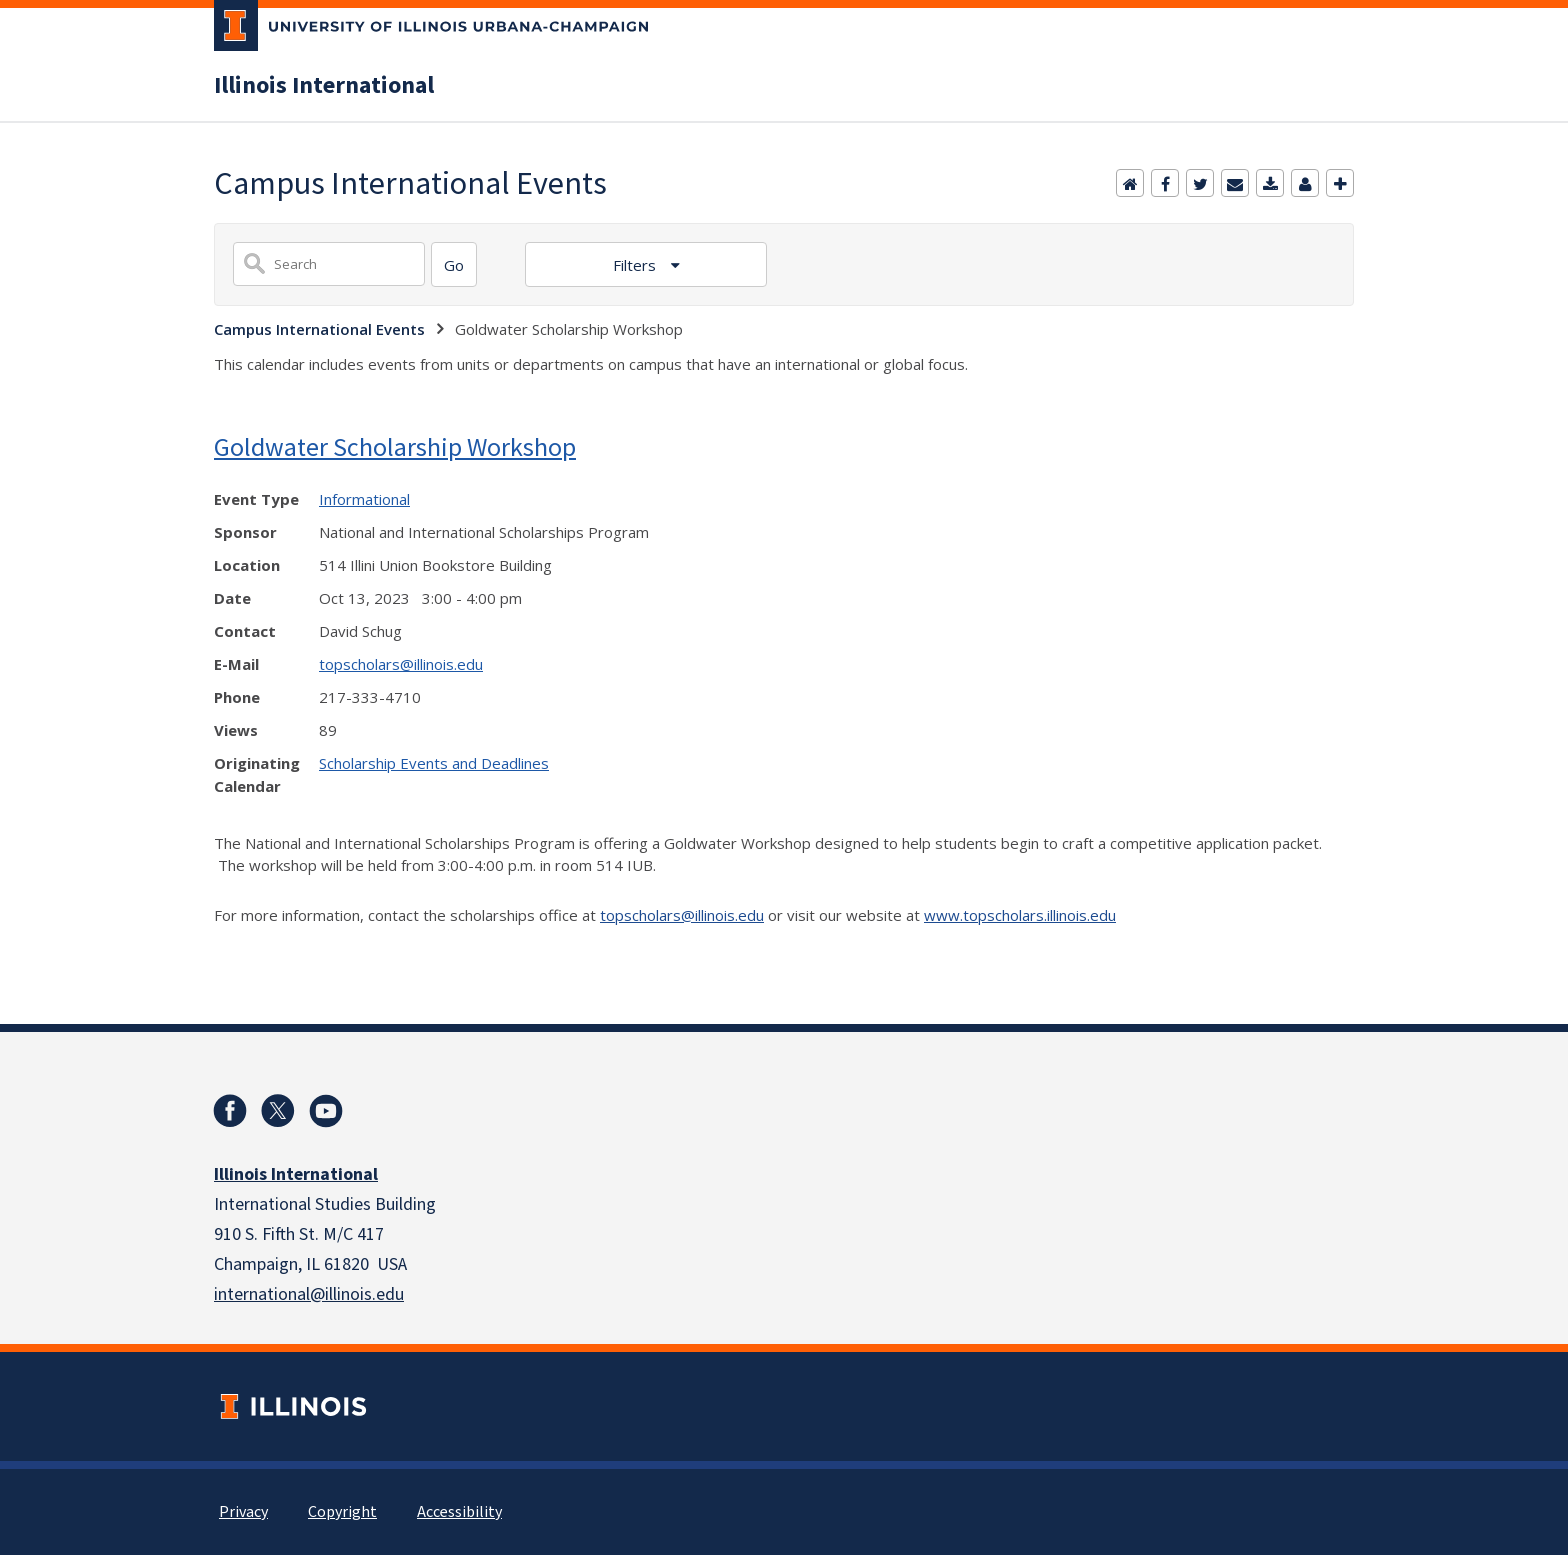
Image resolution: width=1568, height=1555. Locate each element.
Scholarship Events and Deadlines (434, 763)
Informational (364, 499)
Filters (636, 265)
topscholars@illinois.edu (401, 664)
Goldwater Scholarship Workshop (395, 446)
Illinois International (324, 86)
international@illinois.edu (309, 1294)
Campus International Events (319, 329)
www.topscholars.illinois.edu (1020, 915)
